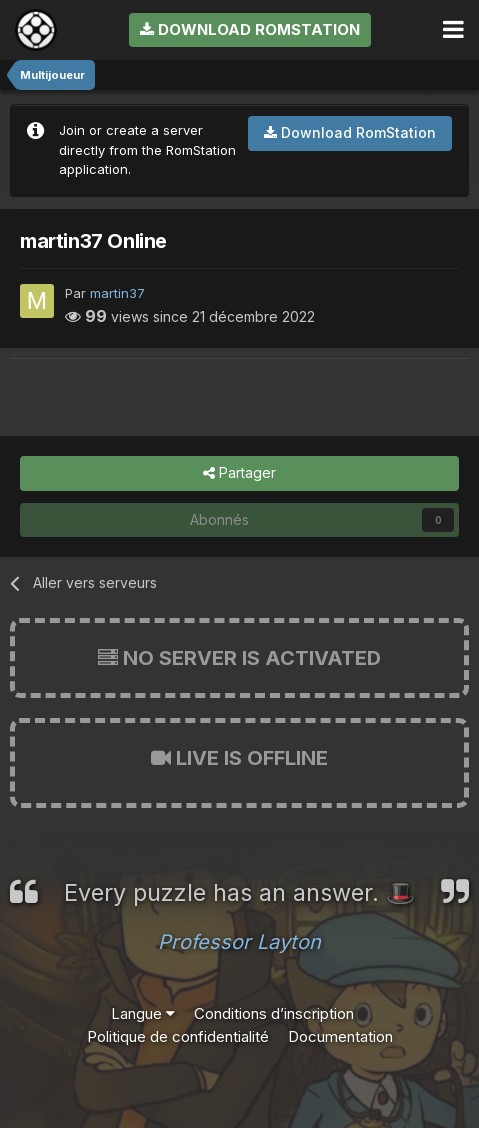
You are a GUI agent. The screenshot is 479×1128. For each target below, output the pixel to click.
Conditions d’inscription (274, 1013)
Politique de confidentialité (178, 1036)
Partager (239, 473)
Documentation (340, 1036)
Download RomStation (250, 29)
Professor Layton (239, 942)
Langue (143, 1013)
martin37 (117, 293)
